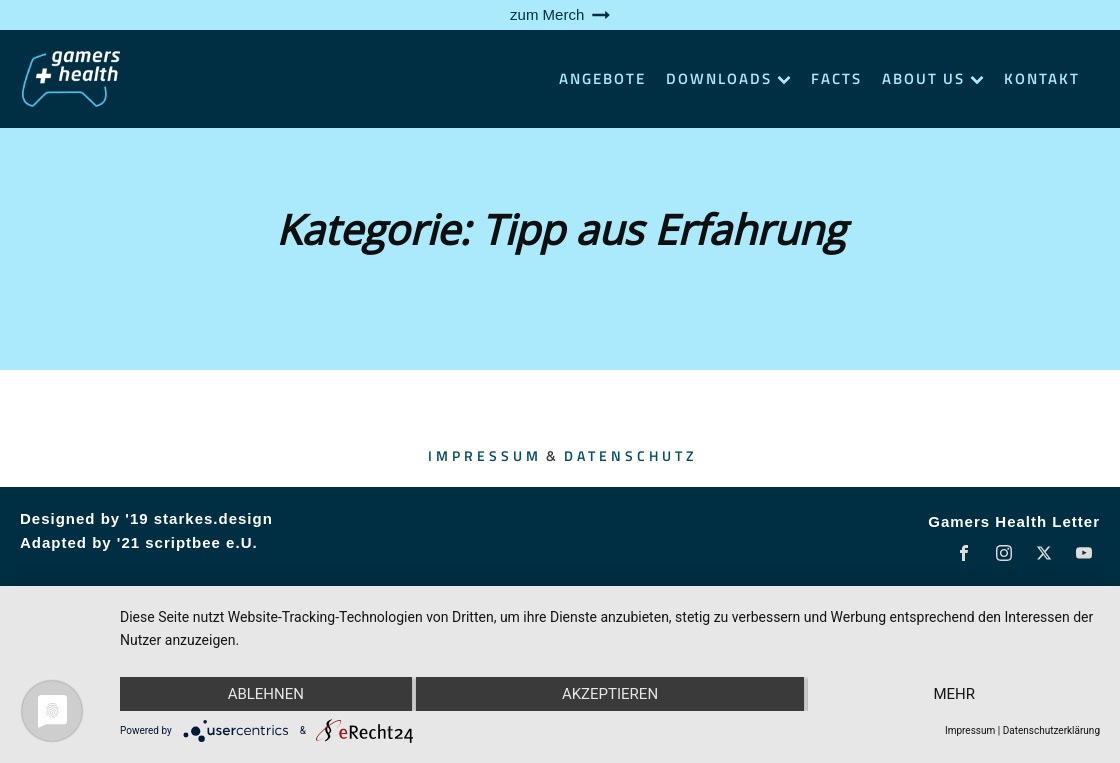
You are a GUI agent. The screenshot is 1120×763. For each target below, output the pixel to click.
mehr (954, 694)
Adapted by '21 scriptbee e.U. (139, 542)
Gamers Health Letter (1014, 521)
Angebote (602, 78)
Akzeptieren (610, 694)
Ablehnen (266, 694)
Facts (836, 78)
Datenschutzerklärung (1051, 730)
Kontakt (1042, 78)
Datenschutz (630, 455)
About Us (933, 78)
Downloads (728, 78)
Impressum (485, 455)
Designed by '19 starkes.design (146, 518)
